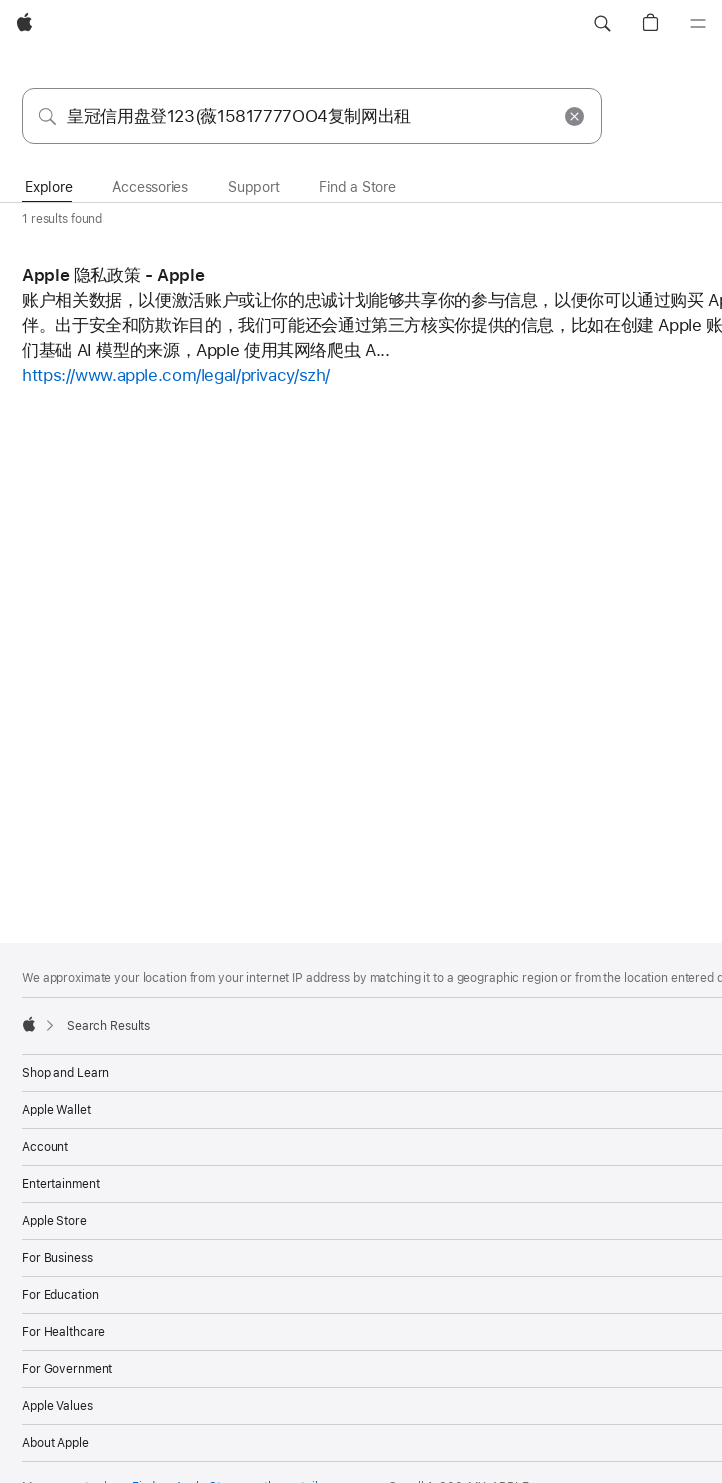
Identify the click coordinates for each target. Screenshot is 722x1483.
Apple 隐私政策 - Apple (113, 275)
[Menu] (698, 24)
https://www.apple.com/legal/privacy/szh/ (176, 375)
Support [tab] (253, 187)
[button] (602, 24)
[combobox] (312, 116)
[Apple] (24, 24)
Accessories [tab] (150, 187)
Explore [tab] (48, 187)
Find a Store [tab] (357, 187)
